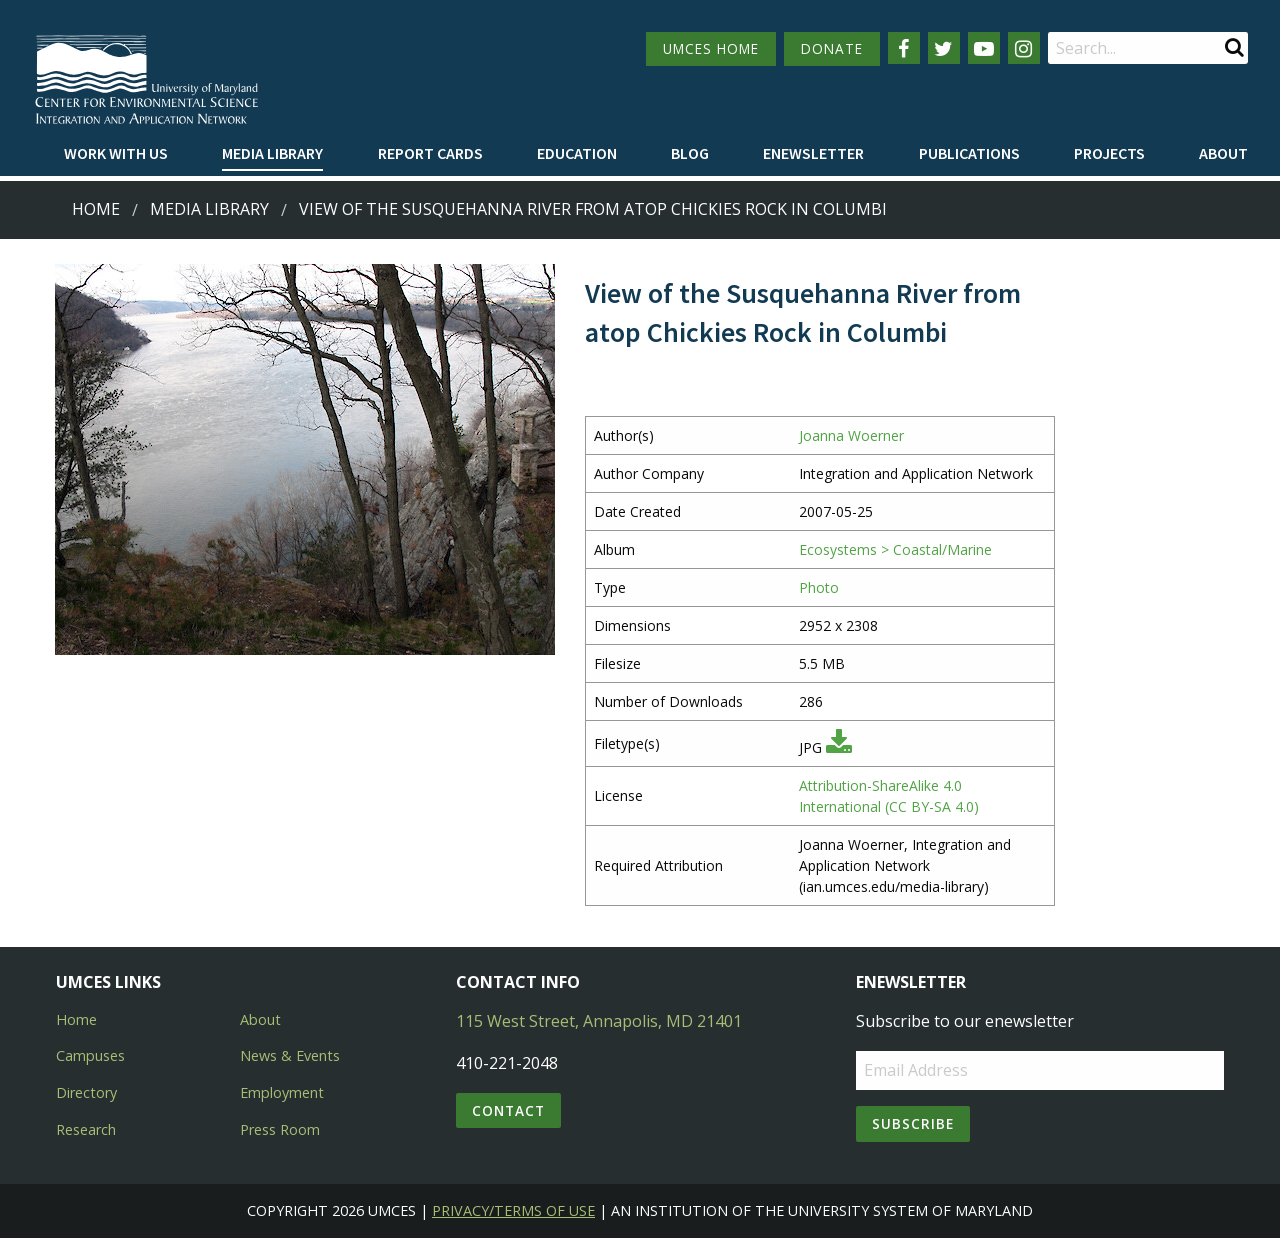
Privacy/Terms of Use (513, 1210)
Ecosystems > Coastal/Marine (895, 549)
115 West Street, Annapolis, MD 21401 (599, 1021)
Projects (1109, 153)
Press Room (280, 1129)
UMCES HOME (711, 48)
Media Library (272, 153)
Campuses (90, 1055)
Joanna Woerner (851, 435)
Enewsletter (813, 153)
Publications (969, 153)
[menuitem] (116, 154)
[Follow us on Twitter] (944, 48)
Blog (690, 153)
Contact (508, 1110)
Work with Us (116, 153)
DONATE (832, 48)
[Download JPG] (839, 747)
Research (86, 1129)
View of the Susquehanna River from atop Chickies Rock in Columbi (593, 209)
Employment (282, 1092)
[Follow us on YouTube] (984, 48)
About (1223, 153)
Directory (86, 1092)
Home (96, 209)
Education (577, 153)
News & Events (290, 1055)
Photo (819, 587)
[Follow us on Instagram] (1024, 48)
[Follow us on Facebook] (904, 48)
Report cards (430, 153)
